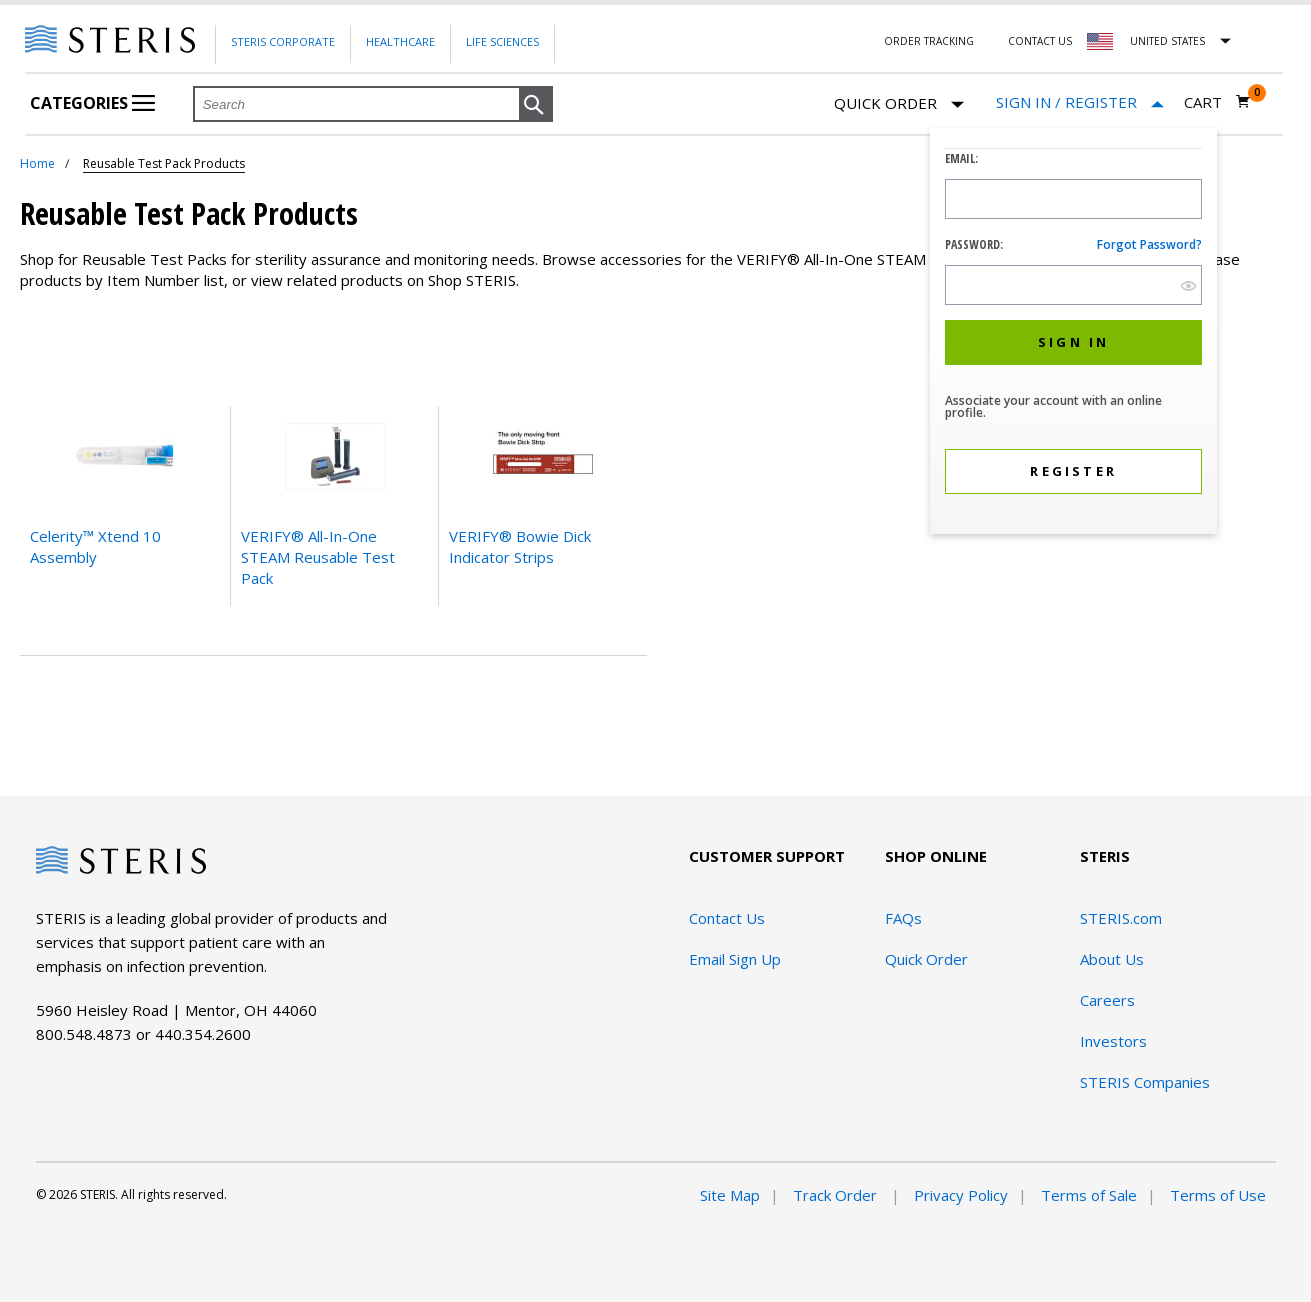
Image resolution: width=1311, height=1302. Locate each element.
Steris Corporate (283, 41)
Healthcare (400, 41)
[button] (536, 105)
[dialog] (1073, 333)
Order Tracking (929, 41)
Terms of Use (1218, 1195)
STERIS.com (1121, 918)
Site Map (730, 1195)
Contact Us (1040, 41)
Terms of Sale (1089, 1195)
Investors (1113, 1041)
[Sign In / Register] (1080, 102)
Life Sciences (502, 41)
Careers (1107, 1000)
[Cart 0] (1217, 102)
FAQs (903, 918)
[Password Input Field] (1073, 285)
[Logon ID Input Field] (1073, 199)
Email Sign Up (735, 959)
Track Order (837, 1195)
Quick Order (899, 104)
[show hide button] (1188, 285)
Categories (92, 103)
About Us (1112, 959)
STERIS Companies (1145, 1082)
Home (37, 163)
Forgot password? (1149, 244)
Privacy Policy (961, 1195)
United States (1167, 41)
